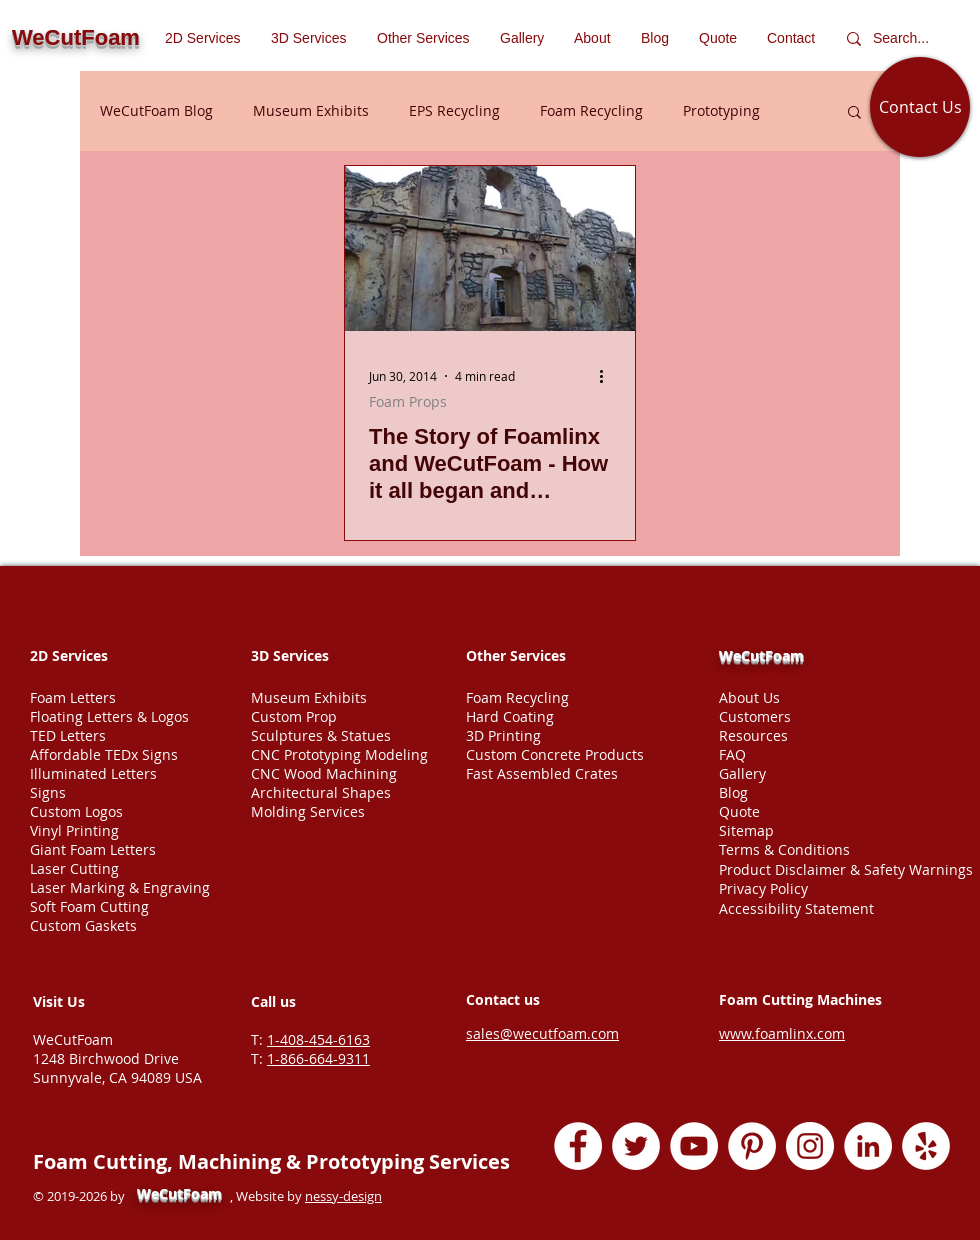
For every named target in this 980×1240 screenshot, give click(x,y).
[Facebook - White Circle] (578, 1146)
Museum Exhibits (311, 110)
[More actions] (608, 376)
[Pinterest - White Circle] (752, 1146)
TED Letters (68, 735)
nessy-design (343, 1196)
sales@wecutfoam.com (542, 1033)
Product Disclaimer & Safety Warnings (846, 869)
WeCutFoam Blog (156, 110)
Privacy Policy (763, 888)
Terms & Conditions (784, 849)
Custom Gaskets (83, 925)
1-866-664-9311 (318, 1058)
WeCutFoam (761, 655)
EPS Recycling (454, 110)
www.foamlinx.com (782, 1033)
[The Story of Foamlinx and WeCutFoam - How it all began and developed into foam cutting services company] (490, 248)
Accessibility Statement (796, 908)
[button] (423, 38)
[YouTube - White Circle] (694, 1146)
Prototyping (721, 110)
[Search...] (905, 38)
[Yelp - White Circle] (926, 1146)
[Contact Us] (920, 107)
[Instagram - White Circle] (810, 1146)
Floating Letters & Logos (109, 716)
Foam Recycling (591, 110)
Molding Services (308, 811)
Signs (48, 792)
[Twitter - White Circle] (636, 1146)
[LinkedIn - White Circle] (868, 1146)
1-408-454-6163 (318, 1039)
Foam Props (408, 401)
